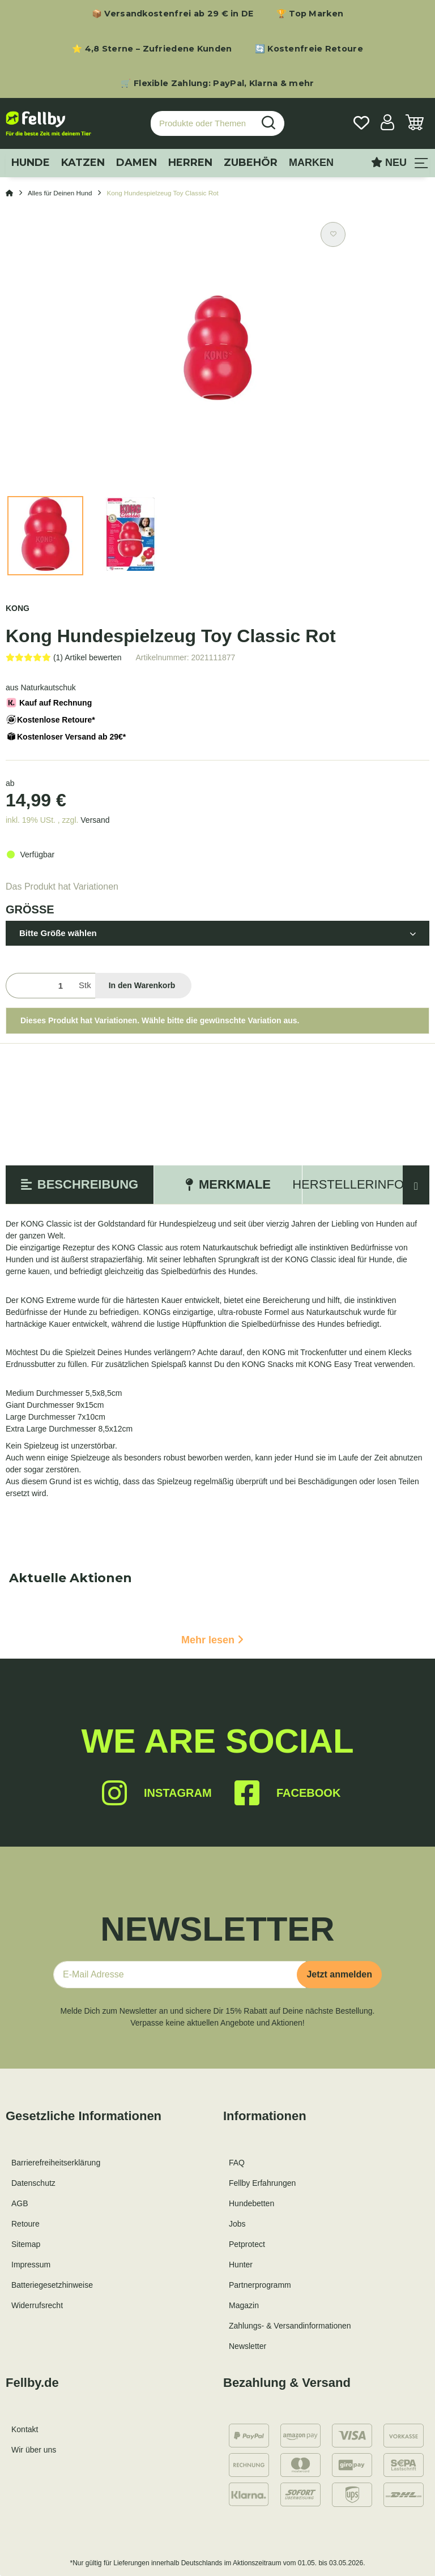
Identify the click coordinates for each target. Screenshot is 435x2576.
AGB (19, 2203)
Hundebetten (251, 2203)
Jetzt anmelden (339, 1974)
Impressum (30, 2264)
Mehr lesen (212, 1640)
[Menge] (40, 985)
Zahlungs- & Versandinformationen (290, 2325)
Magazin (244, 2305)
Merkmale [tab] (228, 1184)
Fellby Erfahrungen (262, 2183)
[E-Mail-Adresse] (179, 1974)
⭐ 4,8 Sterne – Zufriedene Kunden (152, 49)
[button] (387, 123)
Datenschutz (33, 2183)
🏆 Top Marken (310, 13)
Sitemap (25, 2244)
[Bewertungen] (64, 657)
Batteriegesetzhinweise (52, 2284)
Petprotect (247, 2244)
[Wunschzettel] (361, 124)
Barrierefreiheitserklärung (55, 2162)
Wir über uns (33, 2449)
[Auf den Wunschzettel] (333, 234)
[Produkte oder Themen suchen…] (202, 123)
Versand (94, 820)
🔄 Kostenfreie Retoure (309, 49)
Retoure (25, 2223)
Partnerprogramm (260, 2284)
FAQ (237, 2162)
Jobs (237, 2223)
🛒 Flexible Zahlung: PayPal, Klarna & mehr (217, 83)
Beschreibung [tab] (79, 1184)
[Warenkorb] (415, 123)
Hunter (241, 2264)
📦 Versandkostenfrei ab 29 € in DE (173, 13)
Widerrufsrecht (37, 2305)
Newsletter (247, 2346)
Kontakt (24, 2429)
